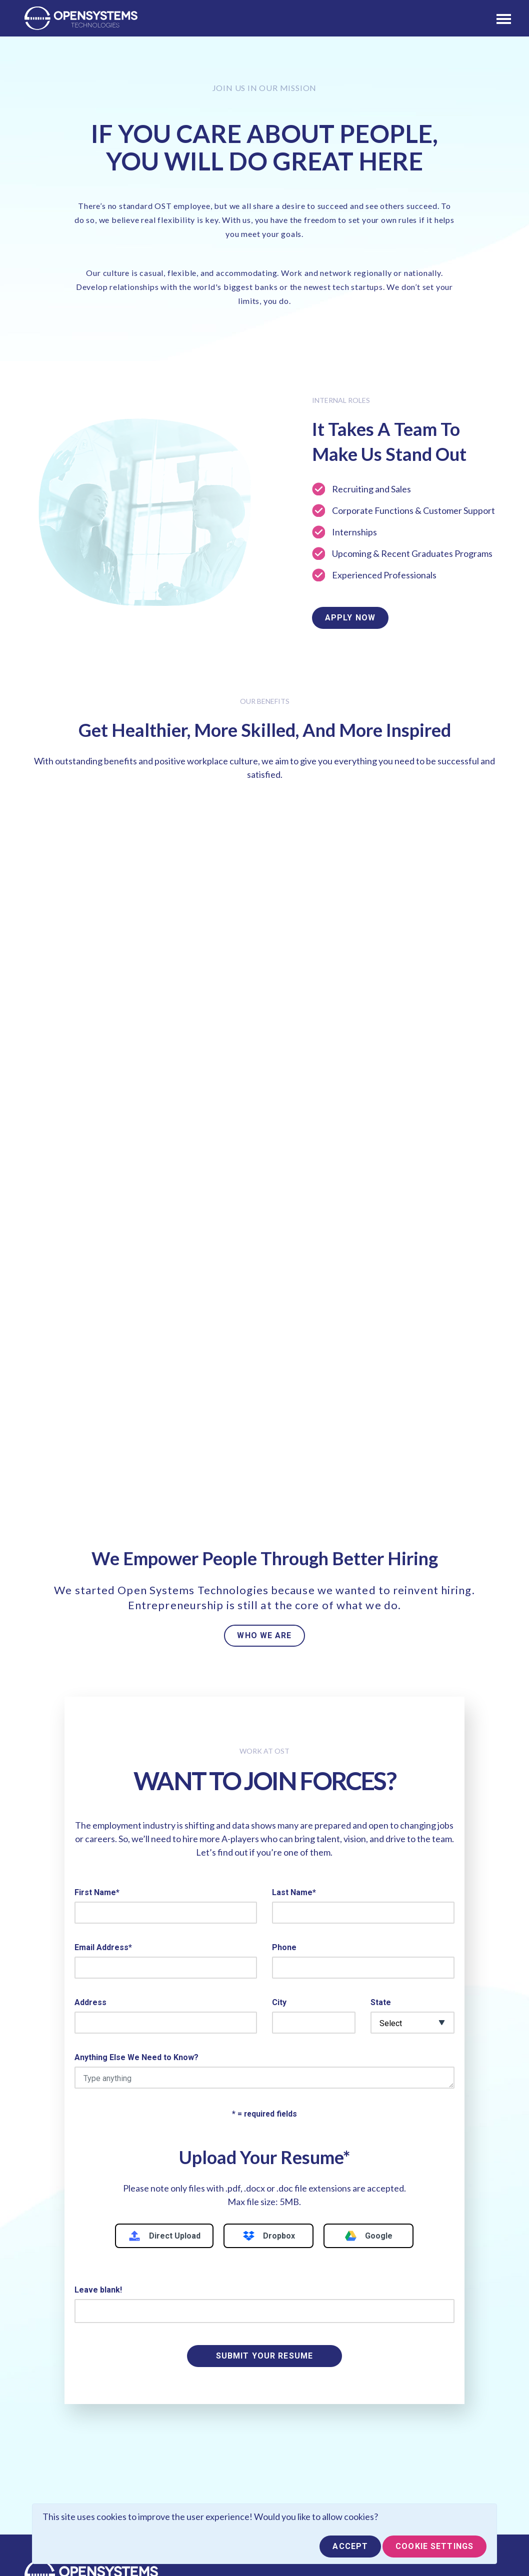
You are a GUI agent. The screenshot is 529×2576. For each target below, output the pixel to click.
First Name (97, 1634)
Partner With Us (59, 2412)
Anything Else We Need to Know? (136, 1799)
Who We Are (53, 2394)
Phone (284, 1689)
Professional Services (311, 2394)
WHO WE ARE (264, 1377)
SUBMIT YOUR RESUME (264, 2098)
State (380, 1744)
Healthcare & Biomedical (315, 2468)
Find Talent (171, 2394)
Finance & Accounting (309, 2449)
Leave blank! (98, 2032)
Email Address (103, 1689)
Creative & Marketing (308, 2486)
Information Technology (313, 2412)
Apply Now (350, 617)
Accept (350, 2546)
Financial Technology (308, 2431)
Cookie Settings (435, 2546)
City (279, 1744)
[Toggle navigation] (503, 18)
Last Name (294, 1634)
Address (90, 1744)
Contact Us (51, 2431)
